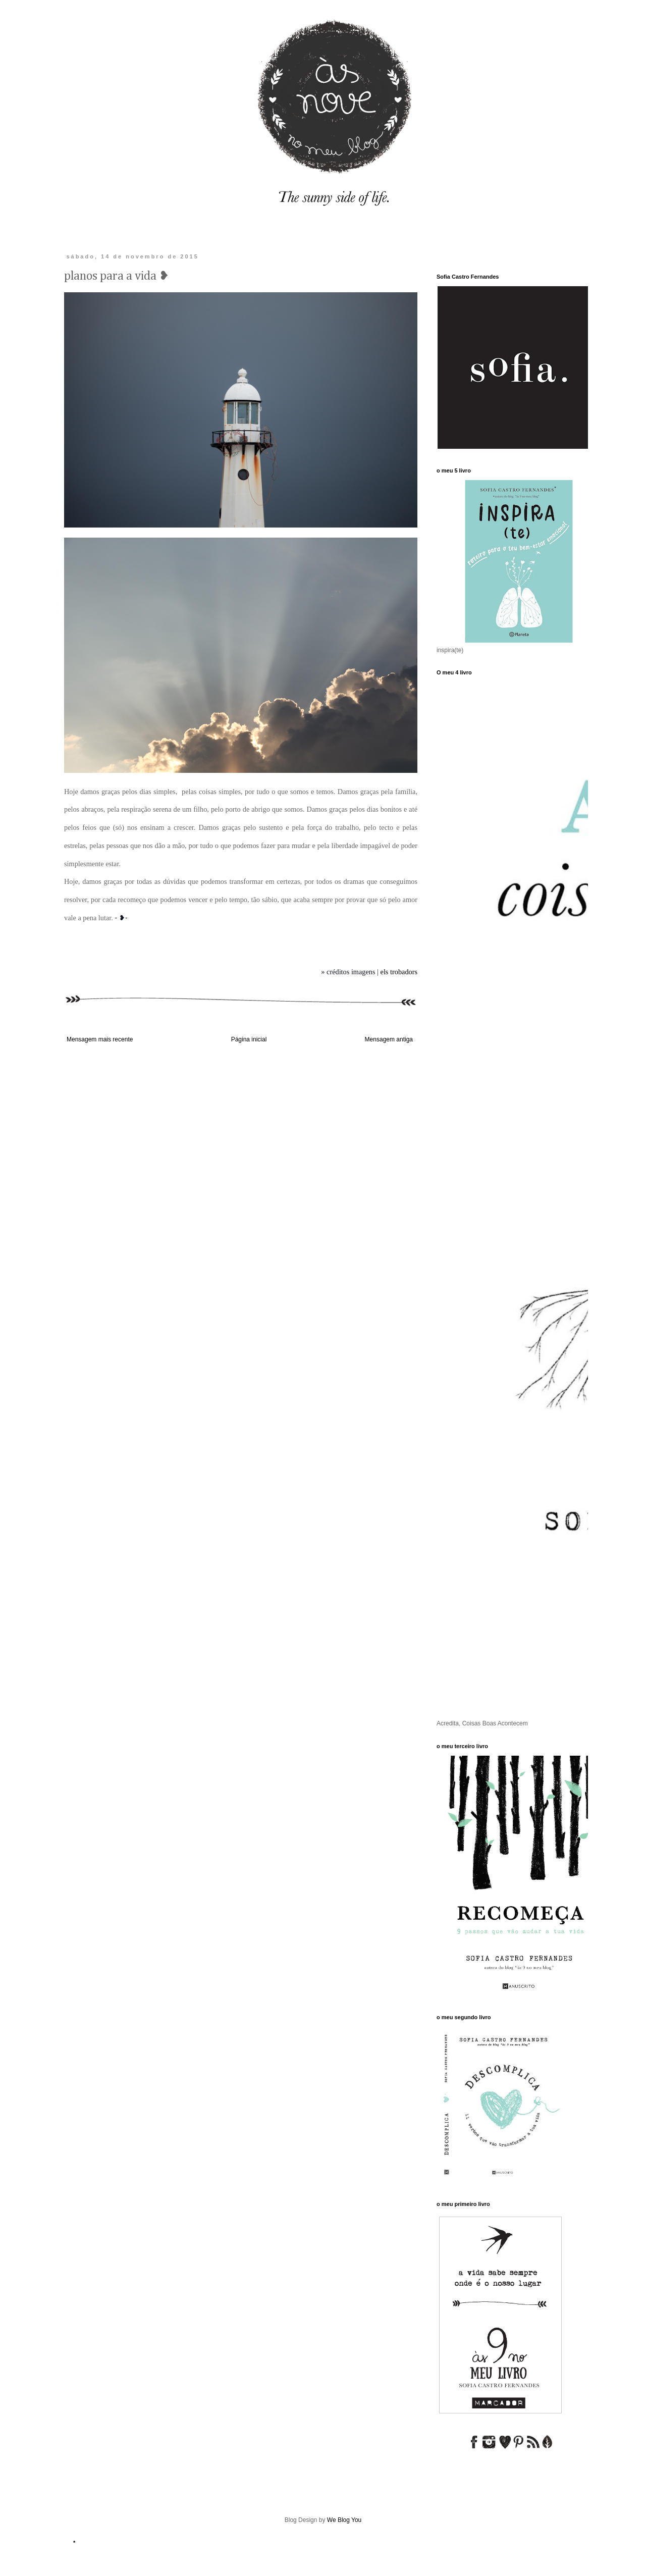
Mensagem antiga (389, 1039)
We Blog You (344, 2520)
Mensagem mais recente (100, 1039)
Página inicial (249, 1039)
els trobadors (399, 972)
